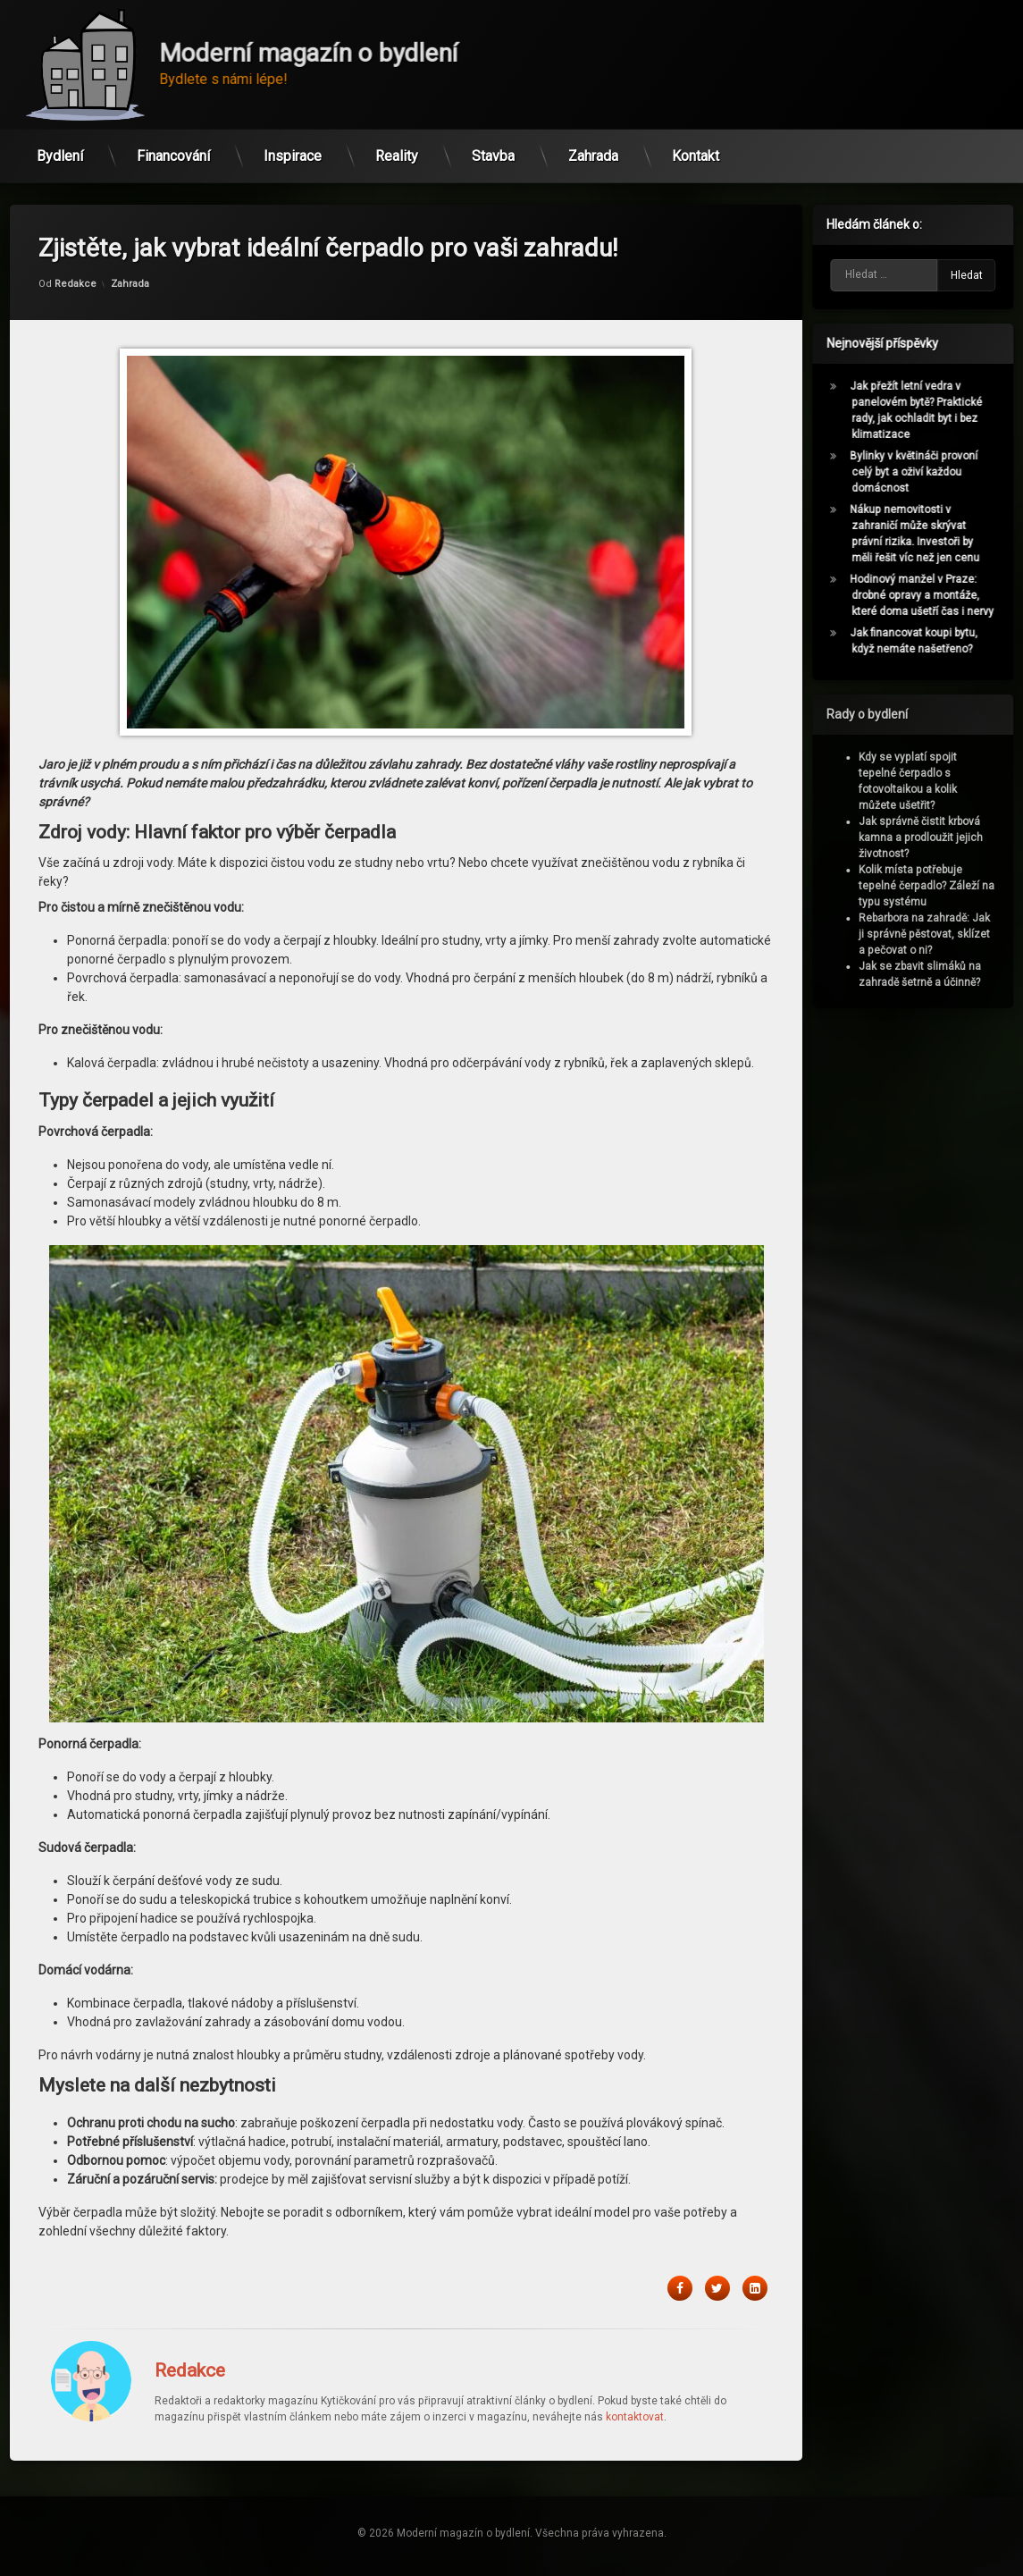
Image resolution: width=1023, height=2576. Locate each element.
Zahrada (593, 149)
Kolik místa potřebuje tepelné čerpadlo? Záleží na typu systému (934, 885)
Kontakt (695, 149)
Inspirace (293, 149)
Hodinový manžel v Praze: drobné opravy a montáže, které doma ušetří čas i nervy (929, 595)
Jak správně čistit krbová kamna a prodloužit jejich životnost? (928, 837)
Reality (396, 149)
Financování (173, 149)
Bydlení (60, 149)
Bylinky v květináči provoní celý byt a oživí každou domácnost (921, 472)
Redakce (75, 207)
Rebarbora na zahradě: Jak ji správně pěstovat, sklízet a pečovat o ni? (931, 934)
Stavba (493, 149)
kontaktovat (635, 2340)
